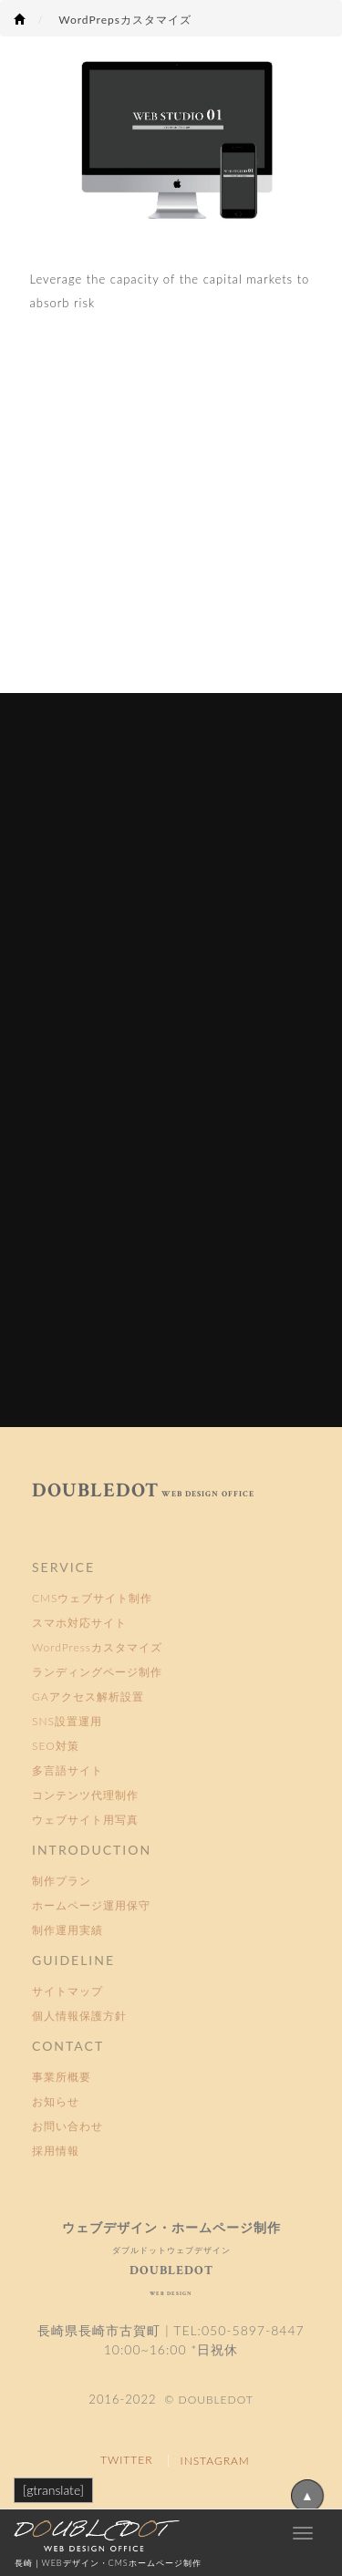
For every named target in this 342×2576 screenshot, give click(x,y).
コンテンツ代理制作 (85, 1795)
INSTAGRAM (215, 2460)
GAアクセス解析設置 (88, 1696)
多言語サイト (67, 1770)
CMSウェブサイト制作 (92, 1598)
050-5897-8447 (253, 2330)
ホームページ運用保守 (91, 1905)
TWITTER (126, 2460)
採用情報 (55, 2150)
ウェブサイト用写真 (85, 1819)
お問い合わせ (67, 2126)
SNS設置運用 (67, 1721)
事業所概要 (61, 2077)
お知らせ (55, 2101)
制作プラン (61, 1881)
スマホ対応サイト (79, 1622)
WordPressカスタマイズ (97, 1647)
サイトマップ (67, 1991)
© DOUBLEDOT (207, 2399)
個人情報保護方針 (79, 2016)
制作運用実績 (67, 1930)
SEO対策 (55, 1746)
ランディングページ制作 (97, 1672)
